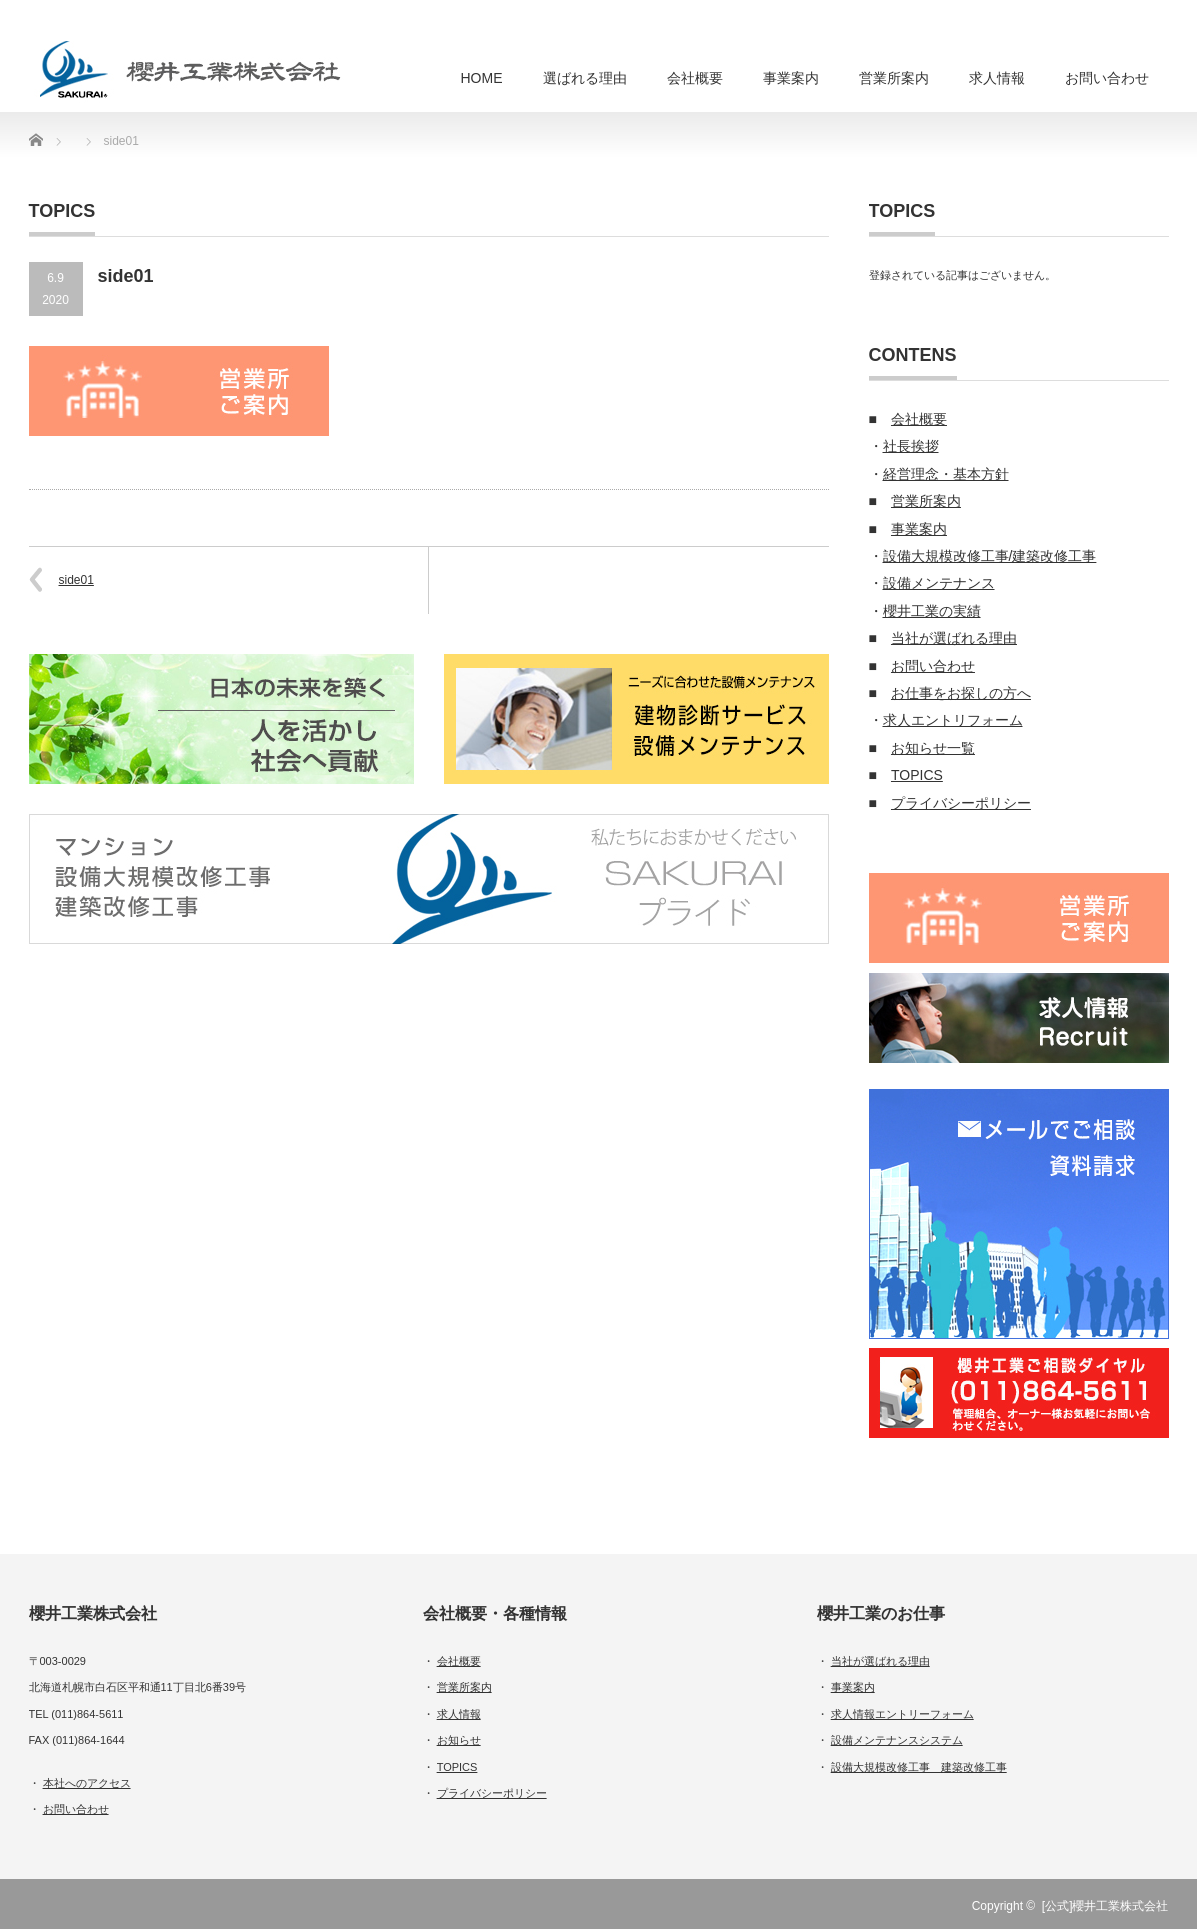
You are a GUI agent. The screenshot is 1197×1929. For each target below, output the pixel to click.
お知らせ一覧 (933, 748)
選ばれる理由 (585, 78)
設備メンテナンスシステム (897, 1740)
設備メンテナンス (939, 583)
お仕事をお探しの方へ (961, 693)
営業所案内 (894, 78)
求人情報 (997, 78)
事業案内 (791, 78)
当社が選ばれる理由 (954, 638)
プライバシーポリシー (961, 803)
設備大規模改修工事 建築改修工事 (919, 1767)
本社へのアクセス (87, 1783)
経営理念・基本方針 (946, 474)
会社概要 (695, 78)
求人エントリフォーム (953, 720)
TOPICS (917, 775)
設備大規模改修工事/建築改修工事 (990, 556)
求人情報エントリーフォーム (902, 1714)
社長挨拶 (911, 446)
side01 (76, 580)
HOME (482, 78)
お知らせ (459, 1740)
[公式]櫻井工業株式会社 (1105, 1906)
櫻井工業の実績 (932, 611)
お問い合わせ (1107, 78)
